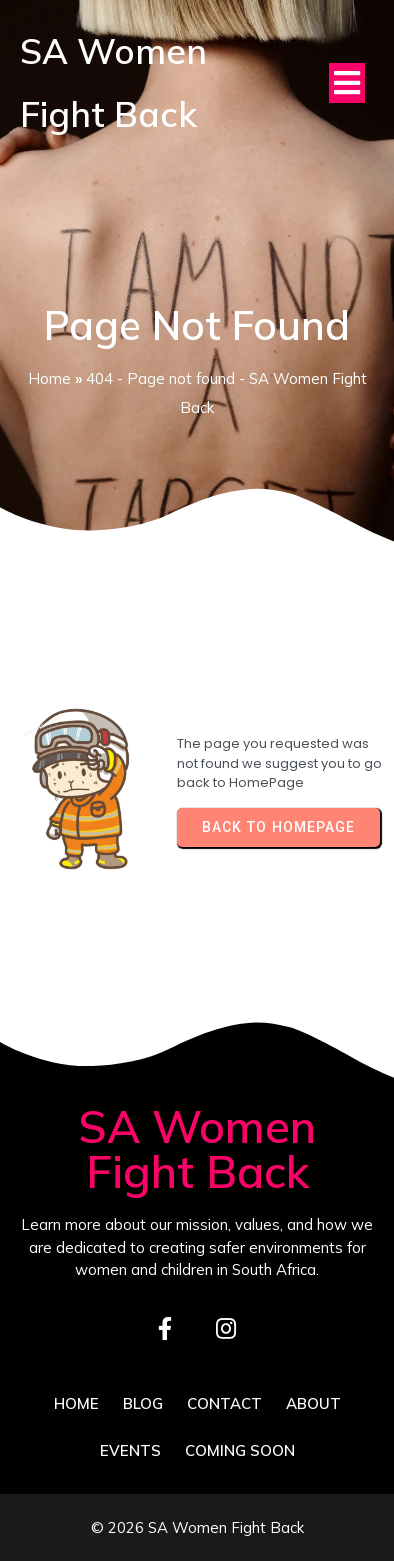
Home (49, 378)
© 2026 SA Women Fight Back (197, 1527)
